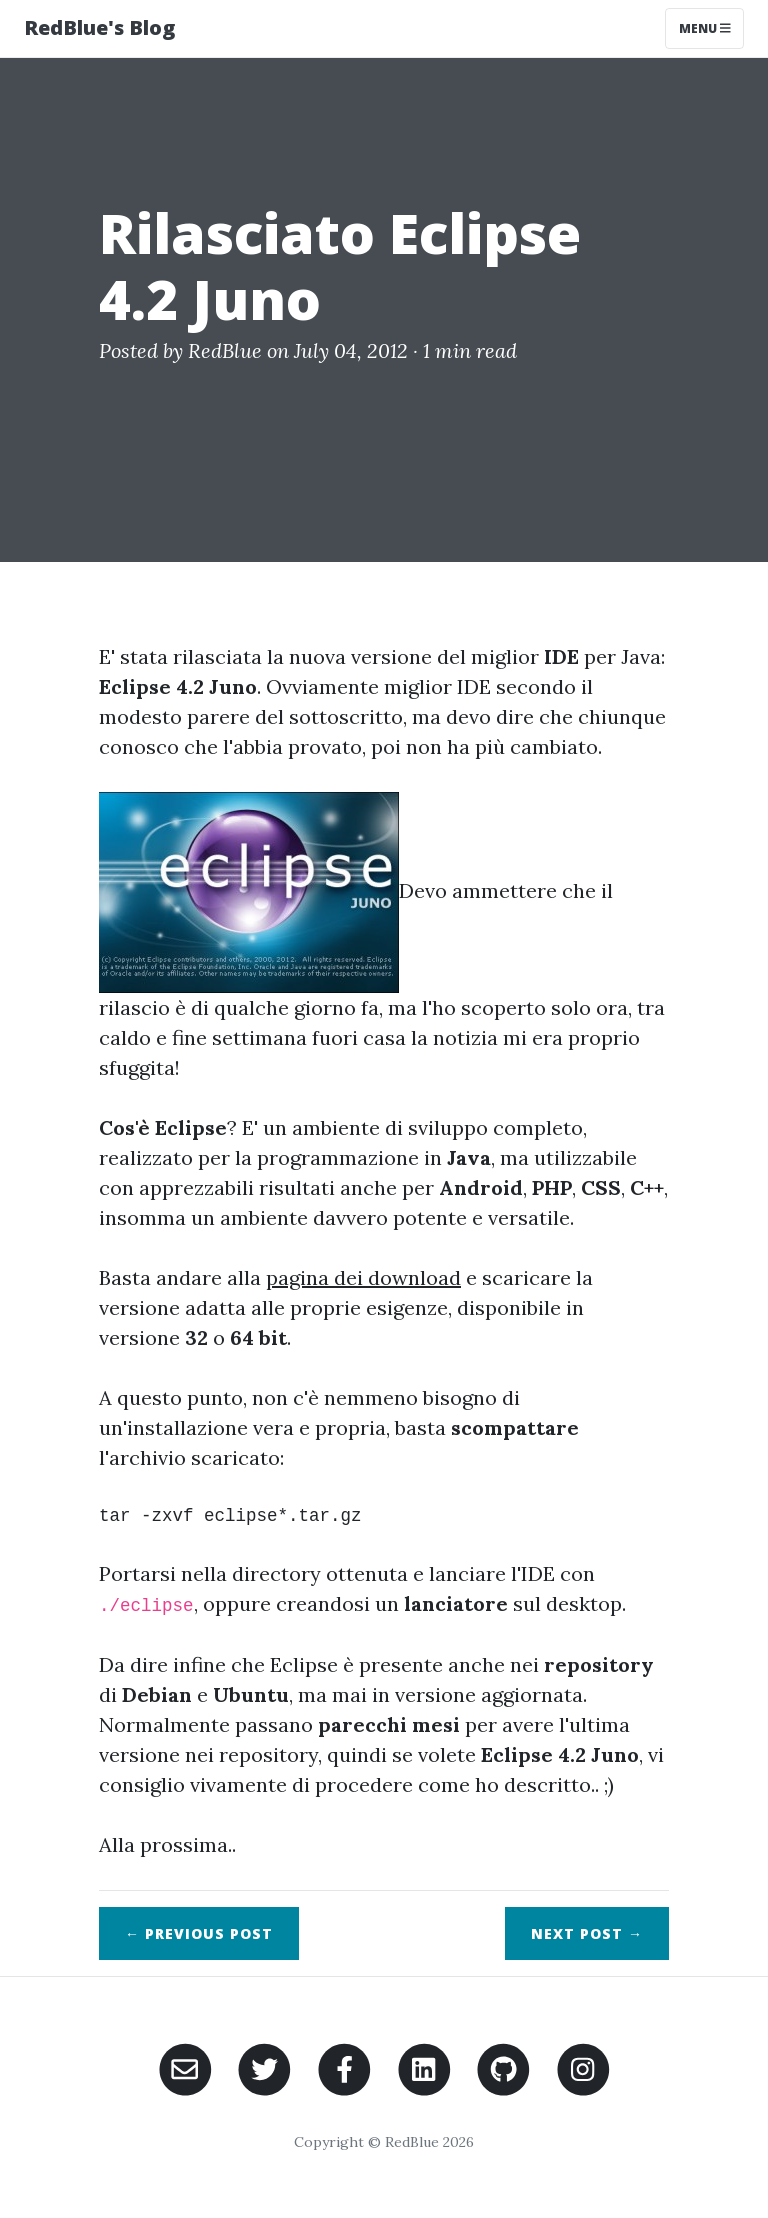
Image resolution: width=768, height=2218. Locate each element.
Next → (587, 1933)
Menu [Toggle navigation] (705, 28)
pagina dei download (363, 1277)
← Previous (199, 1933)
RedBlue (225, 350)
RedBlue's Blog (99, 27)
